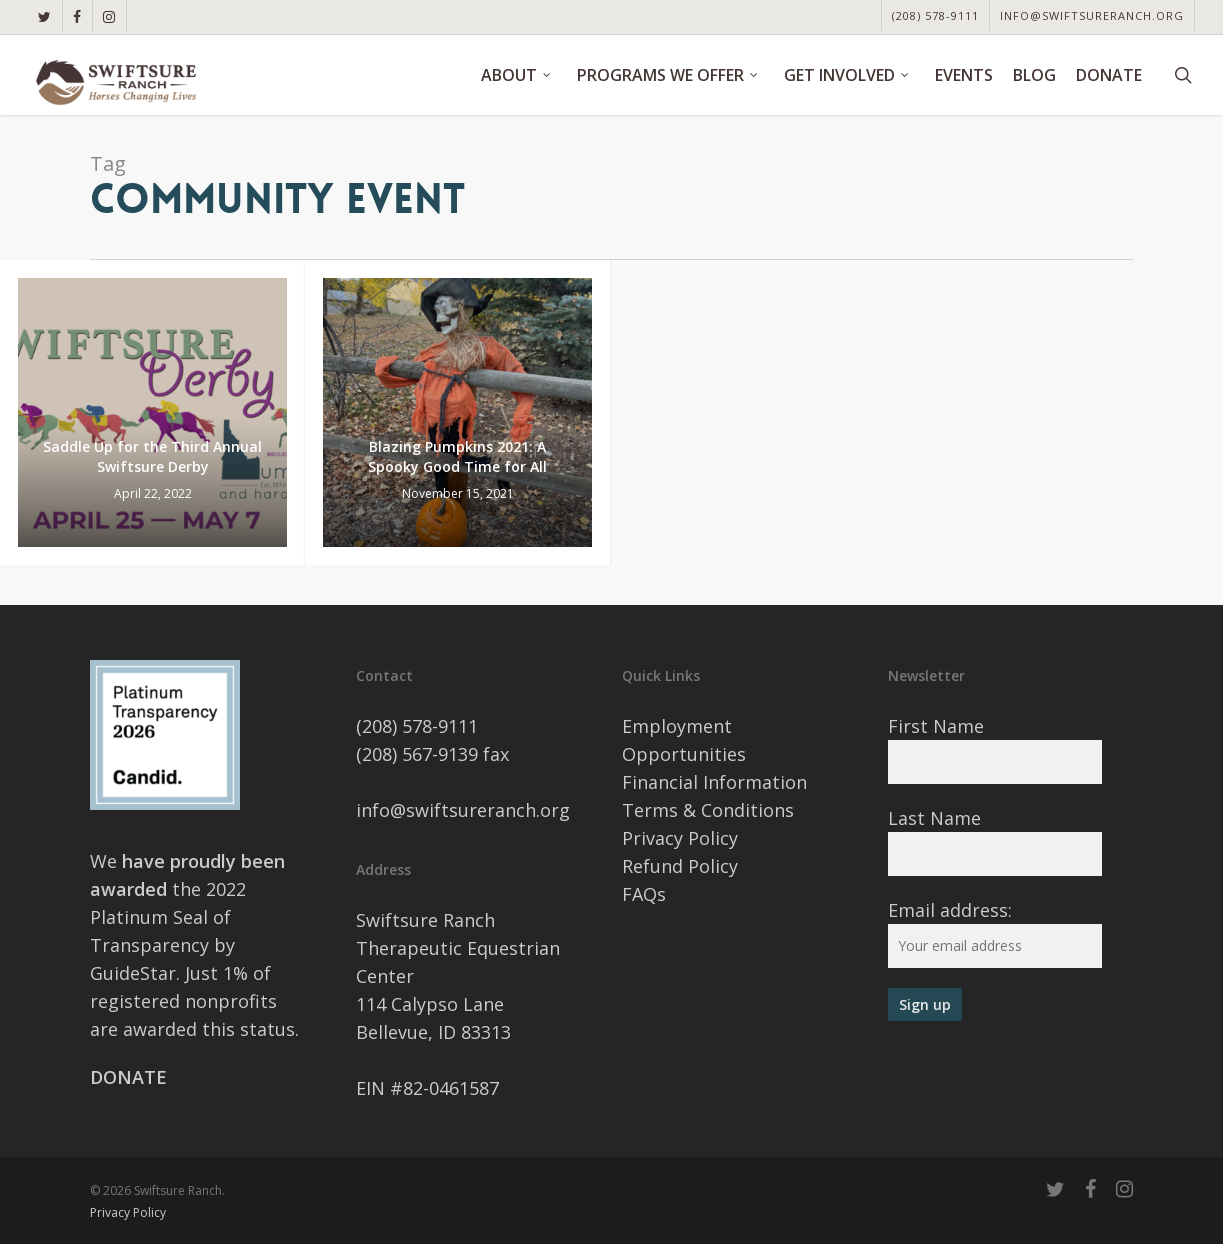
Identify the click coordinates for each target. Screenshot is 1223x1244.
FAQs (644, 894)
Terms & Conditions (708, 810)
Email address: (950, 910)
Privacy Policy (680, 838)
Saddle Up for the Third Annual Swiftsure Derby (152, 456)
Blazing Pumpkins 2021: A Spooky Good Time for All (457, 456)
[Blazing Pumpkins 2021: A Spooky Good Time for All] (457, 412)
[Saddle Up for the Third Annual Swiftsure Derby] (152, 412)
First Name (936, 726)
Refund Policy (680, 866)
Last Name (934, 818)
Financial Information (714, 782)
